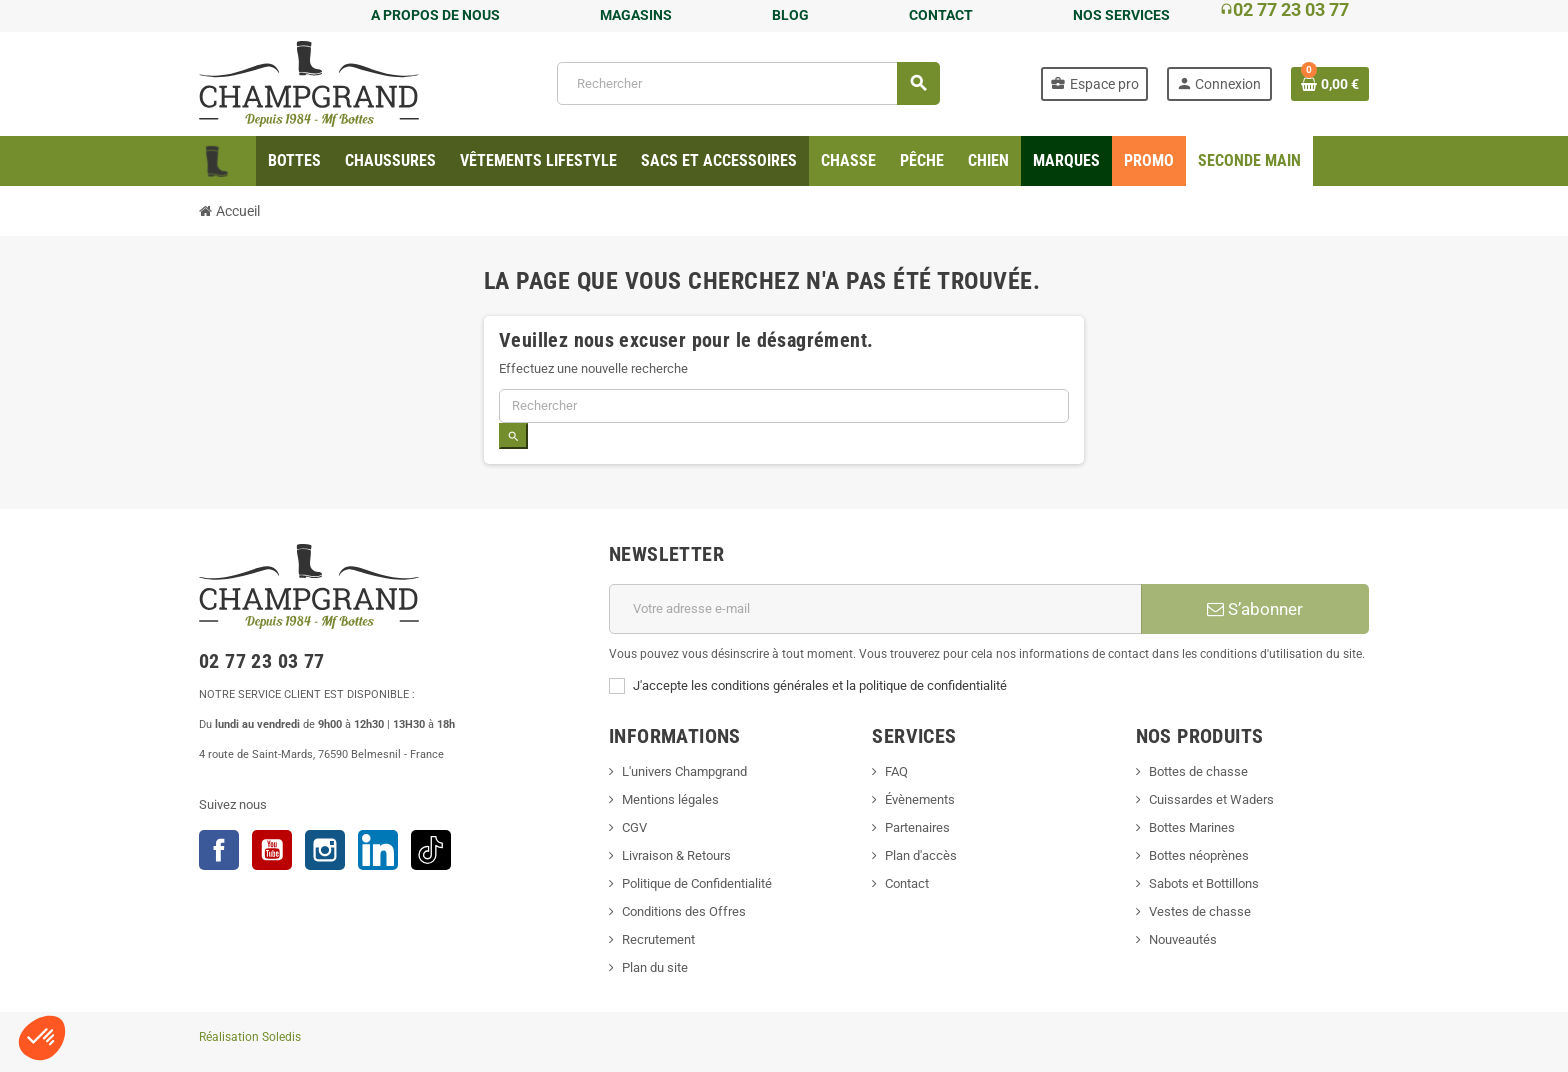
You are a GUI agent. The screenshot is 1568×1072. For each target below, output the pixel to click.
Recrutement (658, 939)
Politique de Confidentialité (697, 883)
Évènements (920, 799)
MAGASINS (636, 15)
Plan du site (655, 967)
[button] (42, 1038)
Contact (907, 883)
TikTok (431, 850)
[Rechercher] (748, 83)
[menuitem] (294, 161)
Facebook (219, 850)
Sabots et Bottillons (1204, 883)
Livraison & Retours (676, 855)
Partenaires (917, 827)
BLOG (790, 15)
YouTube (272, 850)
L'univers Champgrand (684, 771)
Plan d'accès (921, 855)
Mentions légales (670, 799)
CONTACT (941, 15)
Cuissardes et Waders (1211, 799)
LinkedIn (378, 850)
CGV (634, 827)
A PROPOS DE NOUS (435, 15)
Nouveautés (1183, 939)
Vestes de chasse (1200, 911)
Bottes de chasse (1198, 771)
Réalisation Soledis (250, 1037)
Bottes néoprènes (1199, 855)
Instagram (325, 850)
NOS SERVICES (1121, 15)
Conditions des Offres (684, 911)
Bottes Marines (1192, 827)
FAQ (896, 771)
